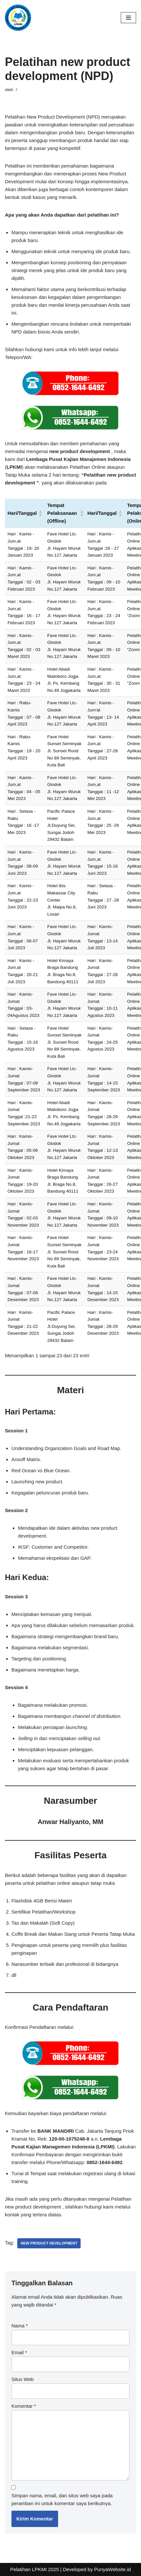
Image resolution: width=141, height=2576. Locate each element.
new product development (49, 2243)
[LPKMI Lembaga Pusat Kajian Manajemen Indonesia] (18, 18)
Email (19, 2352)
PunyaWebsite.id (112, 2569)
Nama (19, 2325)
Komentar (23, 2406)
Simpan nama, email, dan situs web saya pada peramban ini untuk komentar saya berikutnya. (62, 2499)
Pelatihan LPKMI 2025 (34, 2569)
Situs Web (22, 2379)
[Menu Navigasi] (128, 17)
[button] (40, 513)
